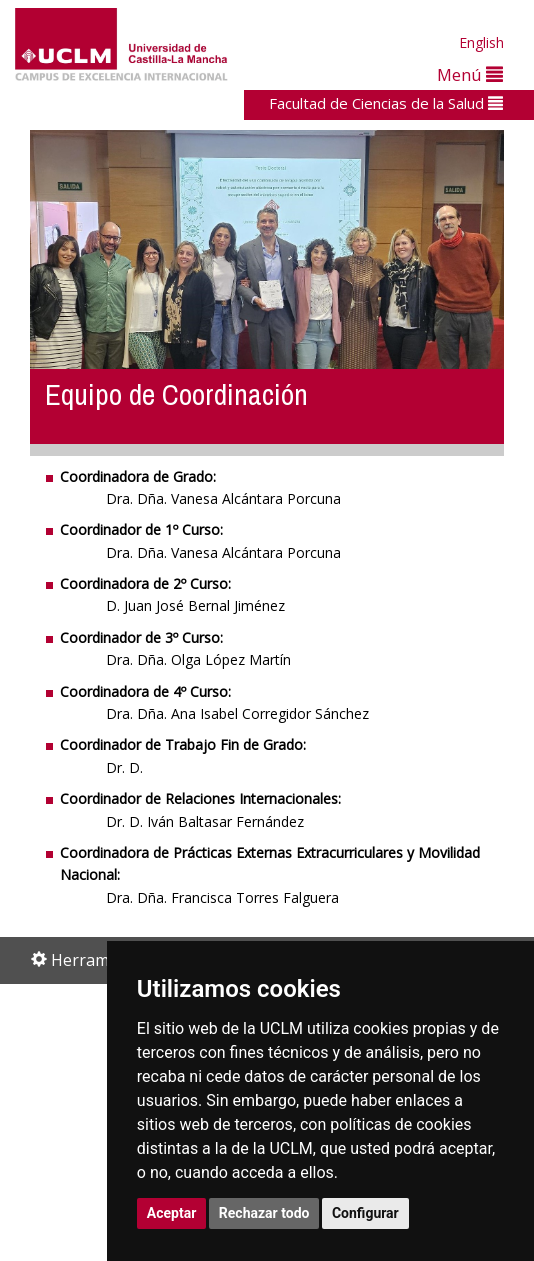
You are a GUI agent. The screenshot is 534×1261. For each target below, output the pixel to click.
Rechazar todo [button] (264, 1213)
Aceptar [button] (172, 1213)
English (481, 42)
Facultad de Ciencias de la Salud (386, 103)
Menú (470, 74)
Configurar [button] (365, 1213)
